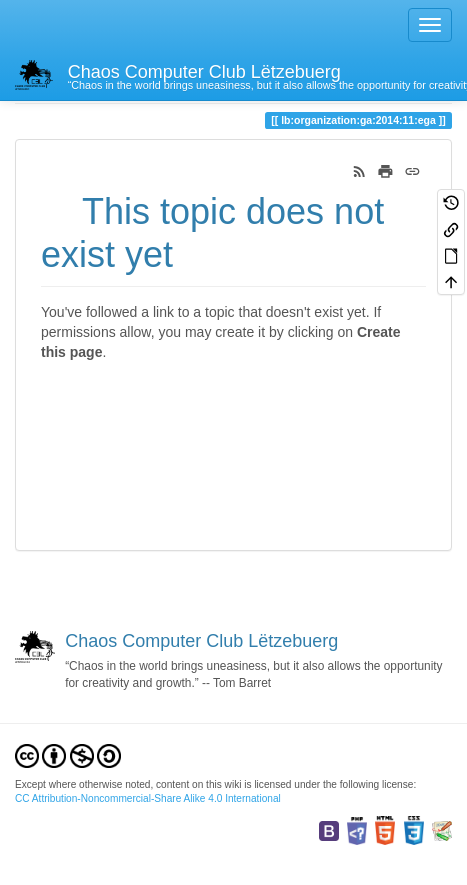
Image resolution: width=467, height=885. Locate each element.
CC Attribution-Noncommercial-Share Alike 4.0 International (148, 798)
